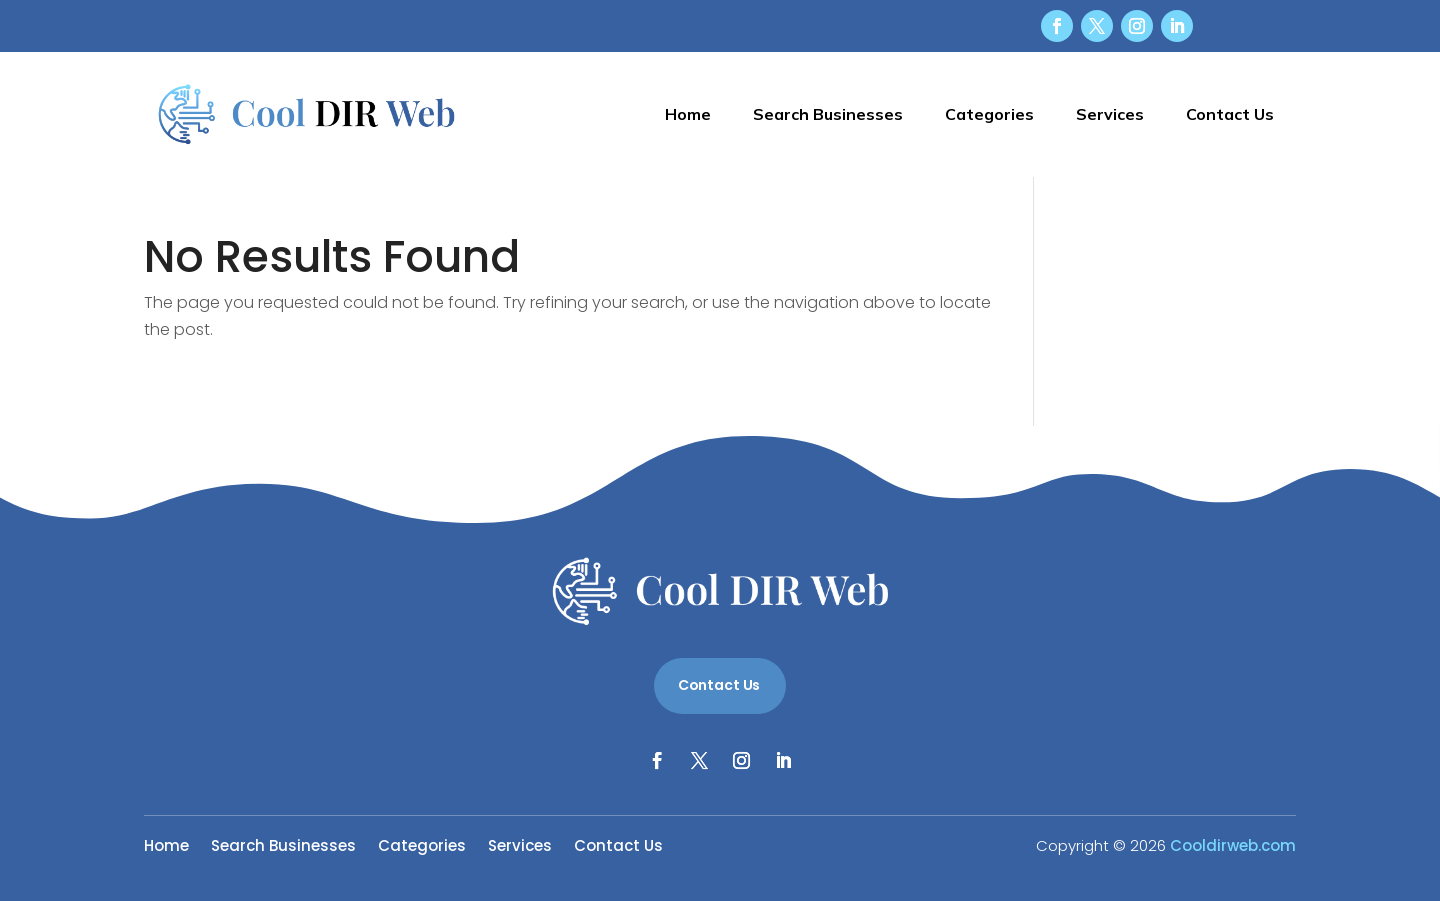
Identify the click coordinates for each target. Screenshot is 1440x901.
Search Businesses (828, 114)
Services (1110, 114)
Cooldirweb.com (1233, 845)
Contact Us (1230, 114)
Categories (989, 114)
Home (688, 114)
